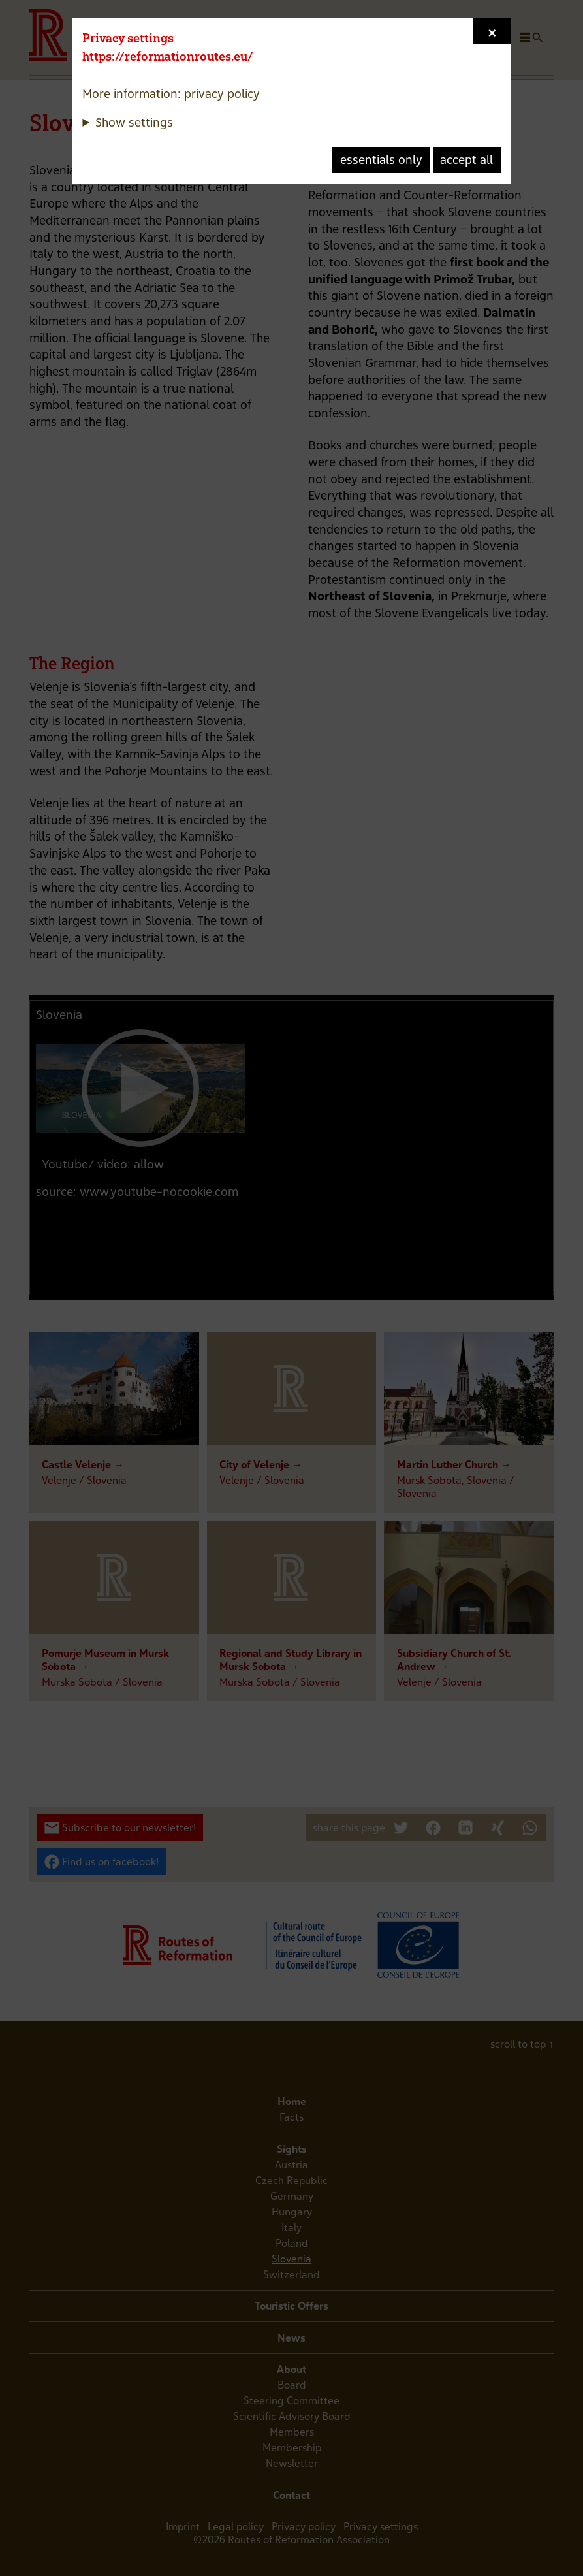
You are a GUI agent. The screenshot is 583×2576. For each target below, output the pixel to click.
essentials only (381, 159)
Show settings (134, 122)
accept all (466, 159)
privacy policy (222, 93)
